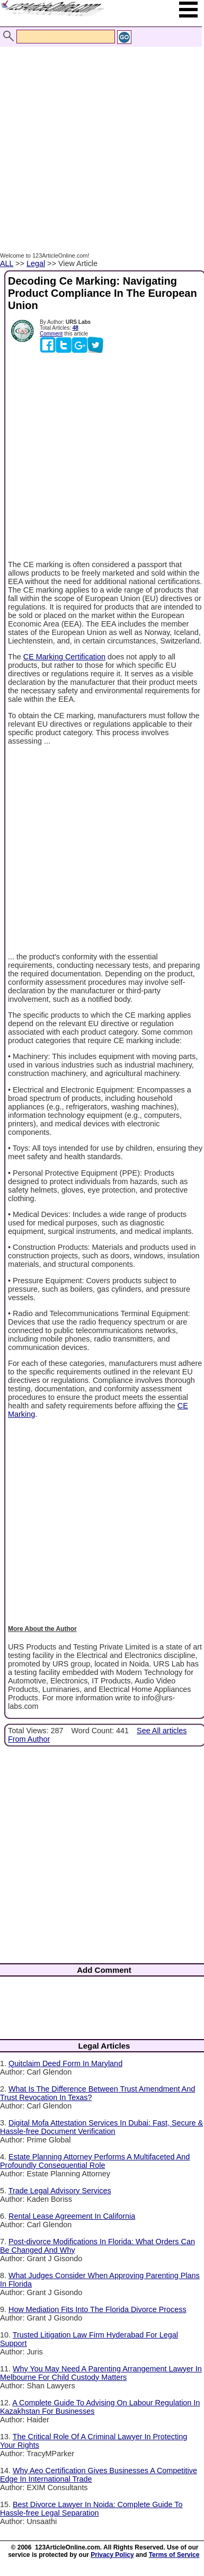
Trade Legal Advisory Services (59, 2190)
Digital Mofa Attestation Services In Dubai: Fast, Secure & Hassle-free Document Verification (101, 2127)
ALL (6, 263)
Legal (35, 263)
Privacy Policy (112, 2555)
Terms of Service (174, 2555)
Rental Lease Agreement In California (71, 2216)
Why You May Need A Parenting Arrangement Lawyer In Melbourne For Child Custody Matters (101, 2373)
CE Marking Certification (64, 656)
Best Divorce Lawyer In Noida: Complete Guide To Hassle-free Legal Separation (91, 2508)
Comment (51, 334)
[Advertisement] (99, 138)
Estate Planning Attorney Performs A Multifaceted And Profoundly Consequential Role (95, 2160)
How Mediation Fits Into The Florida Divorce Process (97, 2309)
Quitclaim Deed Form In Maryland (65, 2063)
